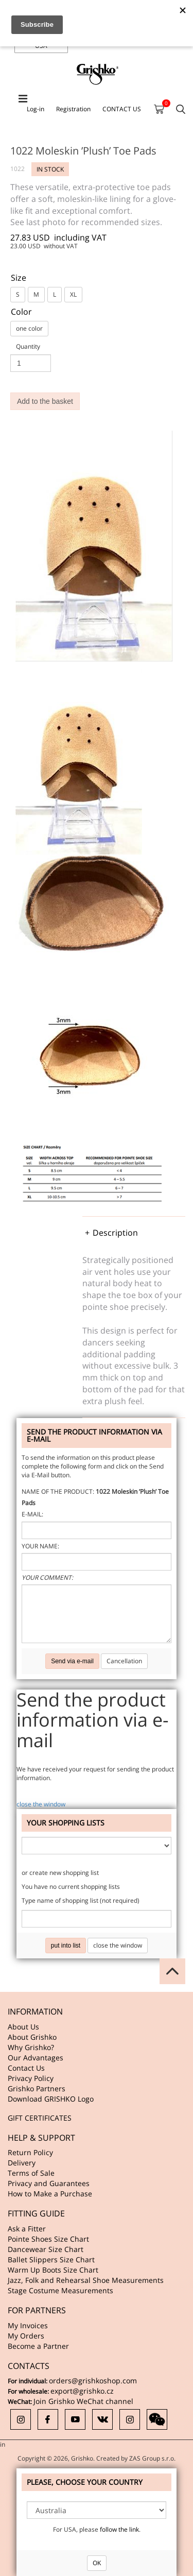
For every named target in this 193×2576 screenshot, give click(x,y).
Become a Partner (38, 2346)
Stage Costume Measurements (60, 2290)
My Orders (26, 2336)
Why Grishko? (31, 2047)
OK (97, 2562)
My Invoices (28, 2325)
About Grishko (32, 2037)
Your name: (40, 1546)
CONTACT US (121, 109)
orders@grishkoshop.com (93, 2380)
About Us (23, 2027)
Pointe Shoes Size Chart (48, 2239)
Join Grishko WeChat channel (83, 2401)
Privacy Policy (31, 2078)
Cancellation (124, 1661)
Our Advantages (35, 2057)
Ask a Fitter (27, 2228)
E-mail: (32, 1514)
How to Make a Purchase (50, 2193)
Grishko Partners (36, 2088)
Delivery (22, 2163)
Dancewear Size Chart (45, 2249)
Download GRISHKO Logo (51, 2099)
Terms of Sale (31, 2173)
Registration (73, 109)
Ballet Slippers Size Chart (51, 2259)
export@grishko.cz (82, 2391)
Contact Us (26, 2068)
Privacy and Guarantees (49, 2183)
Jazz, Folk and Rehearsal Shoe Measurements (86, 2280)
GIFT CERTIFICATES (40, 2118)
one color (29, 328)
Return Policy (30, 2152)
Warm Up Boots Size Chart (53, 2270)
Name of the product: (58, 1491)
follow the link (119, 2529)
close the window (40, 1804)
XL (73, 294)
